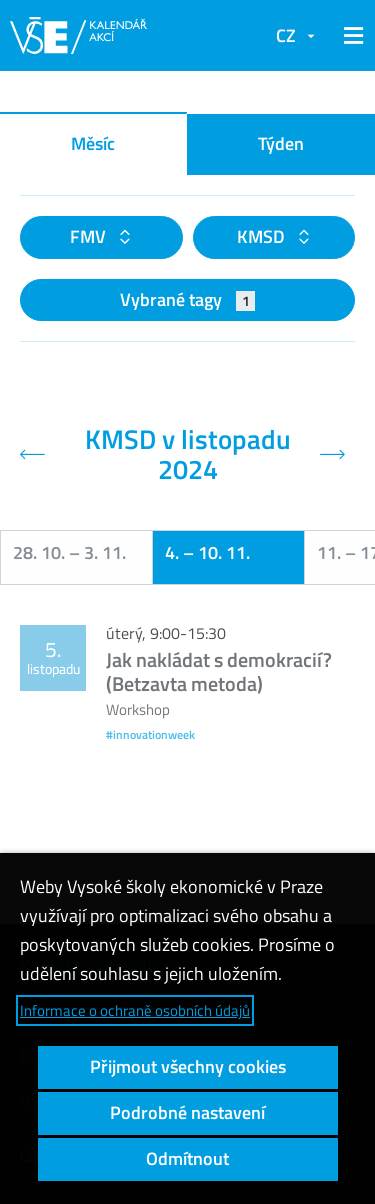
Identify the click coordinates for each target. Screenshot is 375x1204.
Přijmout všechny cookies (188, 1066)
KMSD (263, 236)
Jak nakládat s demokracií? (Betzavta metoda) (219, 671)
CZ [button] (286, 35)
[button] (350, 36)
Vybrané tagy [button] (187, 299)
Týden (281, 143)
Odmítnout (187, 1158)
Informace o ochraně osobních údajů (135, 1010)
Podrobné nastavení (187, 1112)
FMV (90, 236)
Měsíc (93, 143)
